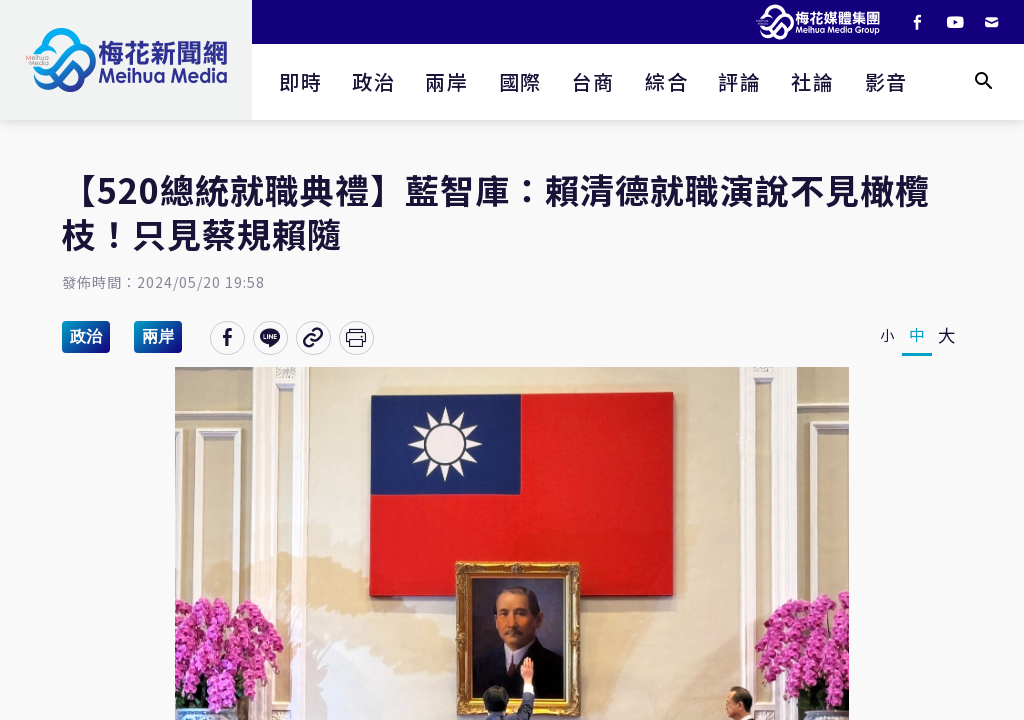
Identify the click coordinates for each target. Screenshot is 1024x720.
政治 (373, 81)
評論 (739, 81)
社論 (812, 81)
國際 (520, 81)
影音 (886, 81)
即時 (300, 81)
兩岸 (446, 81)
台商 (593, 81)
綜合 (666, 81)
